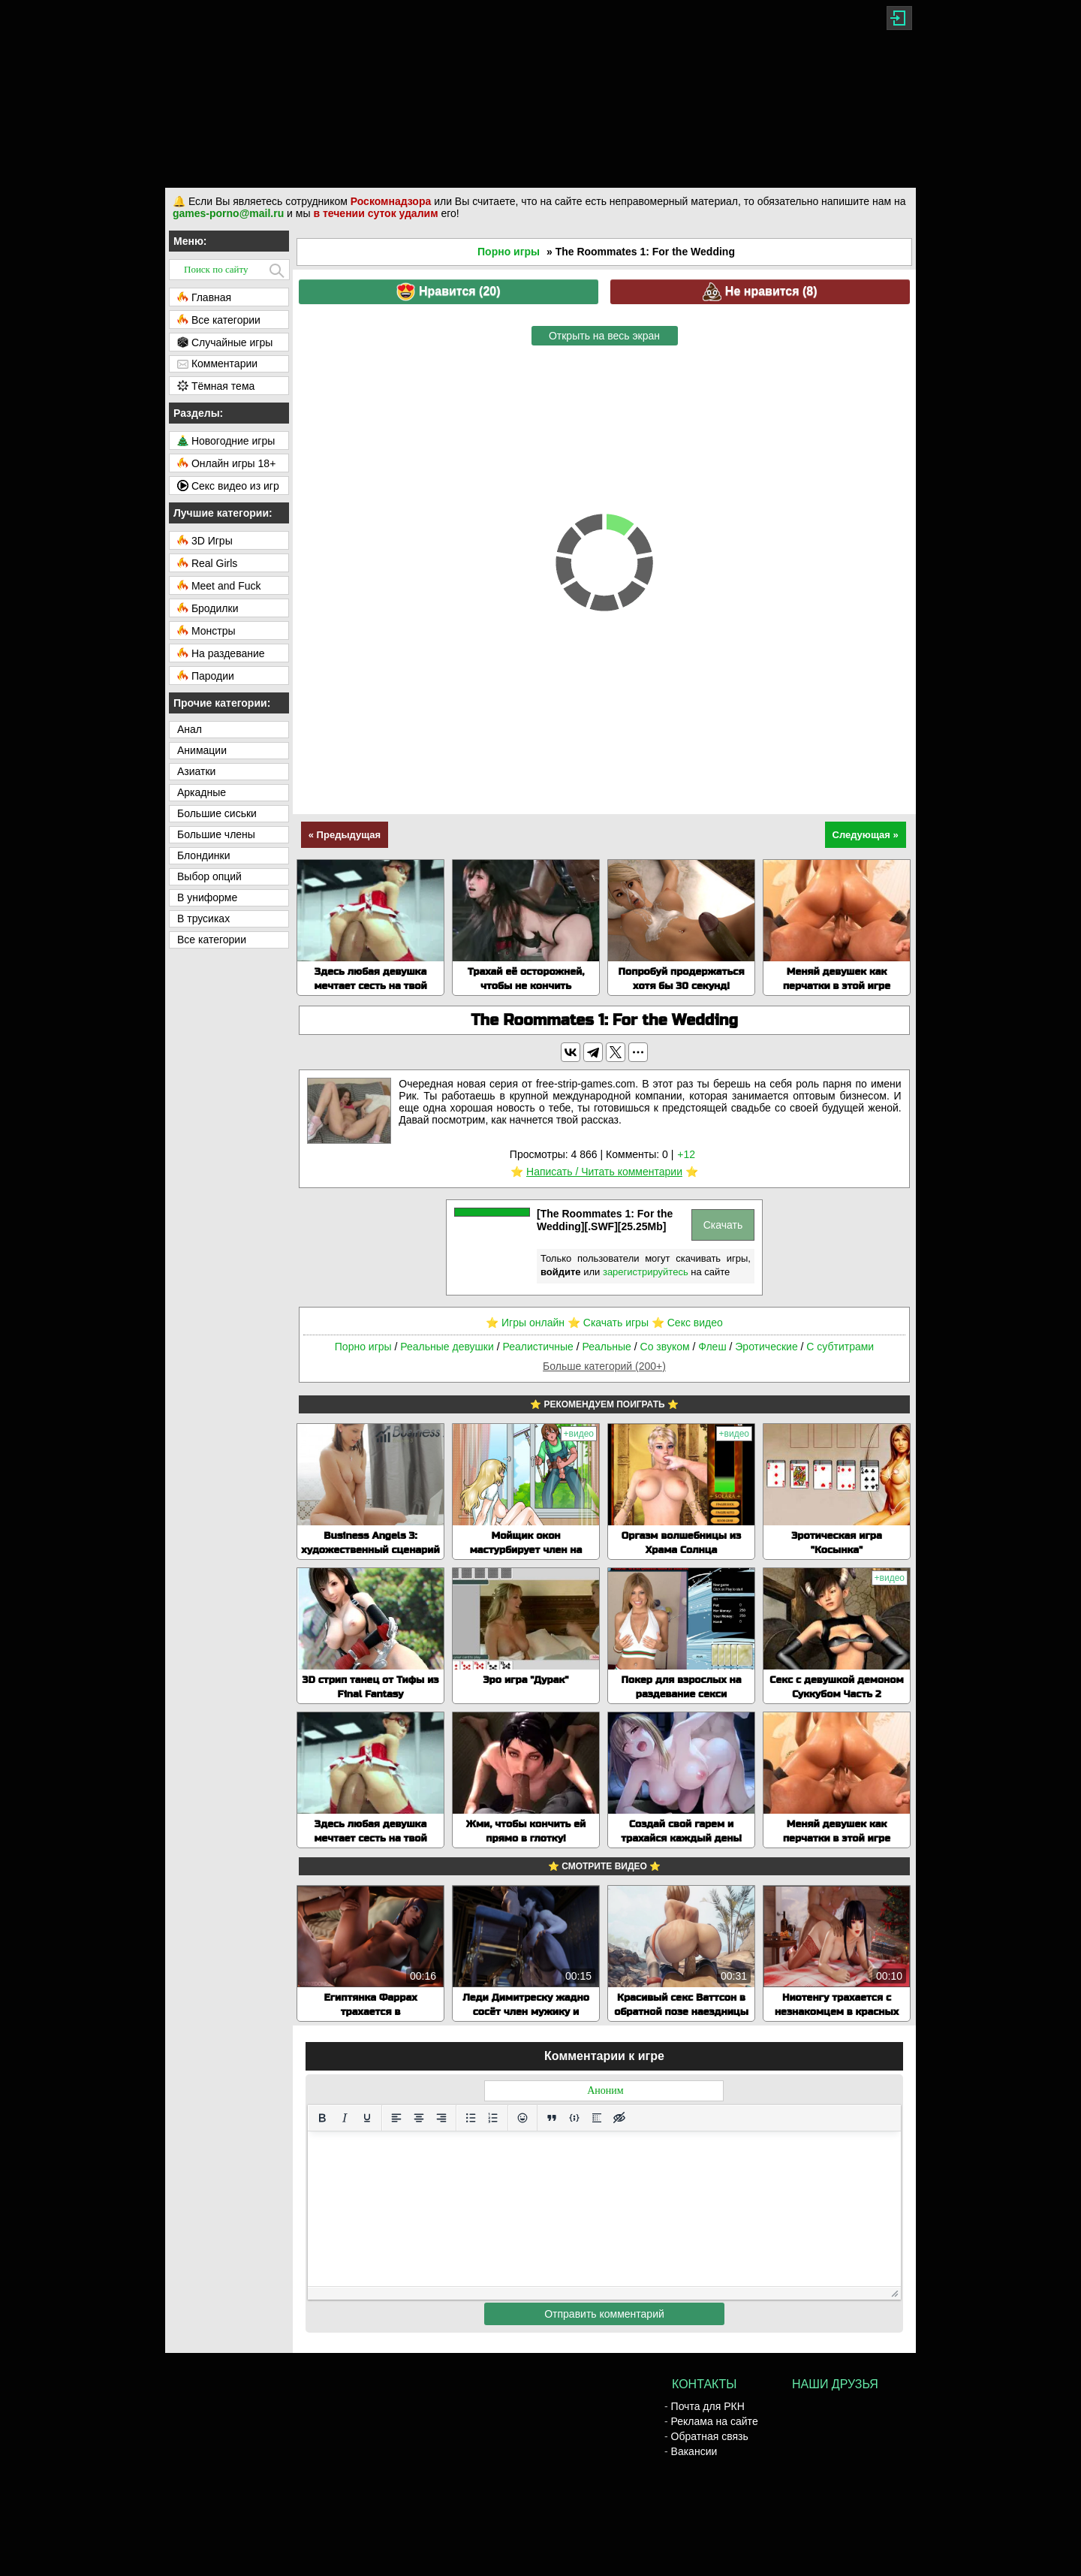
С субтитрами (840, 1347)
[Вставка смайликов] (522, 2118)
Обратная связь (709, 2436)
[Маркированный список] (470, 2118)
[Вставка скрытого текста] (619, 2118)
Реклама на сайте (714, 2421)
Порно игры (508, 252)
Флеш (712, 1347)
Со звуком (665, 1347)
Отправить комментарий (604, 2314)
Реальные (607, 1347)
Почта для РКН (708, 2406)
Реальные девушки (447, 1347)
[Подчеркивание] (367, 2118)
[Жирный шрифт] (322, 2118)
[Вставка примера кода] (574, 2118)
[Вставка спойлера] (597, 2118)
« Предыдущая (345, 834)
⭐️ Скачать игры (608, 1323)
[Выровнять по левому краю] (396, 2118)
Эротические (766, 1347)
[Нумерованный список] (493, 2118)
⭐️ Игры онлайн (525, 1323)
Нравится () (448, 291)
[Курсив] (344, 2118)
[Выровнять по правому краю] (441, 2118)
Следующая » (866, 834)
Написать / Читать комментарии (604, 1172)
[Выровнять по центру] (419, 2118)
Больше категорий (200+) (604, 1366)
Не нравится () (760, 291)
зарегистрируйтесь (645, 1271)
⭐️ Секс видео (687, 1323)
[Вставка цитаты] (551, 2118)
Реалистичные (537, 1347)
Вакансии (694, 2451)
